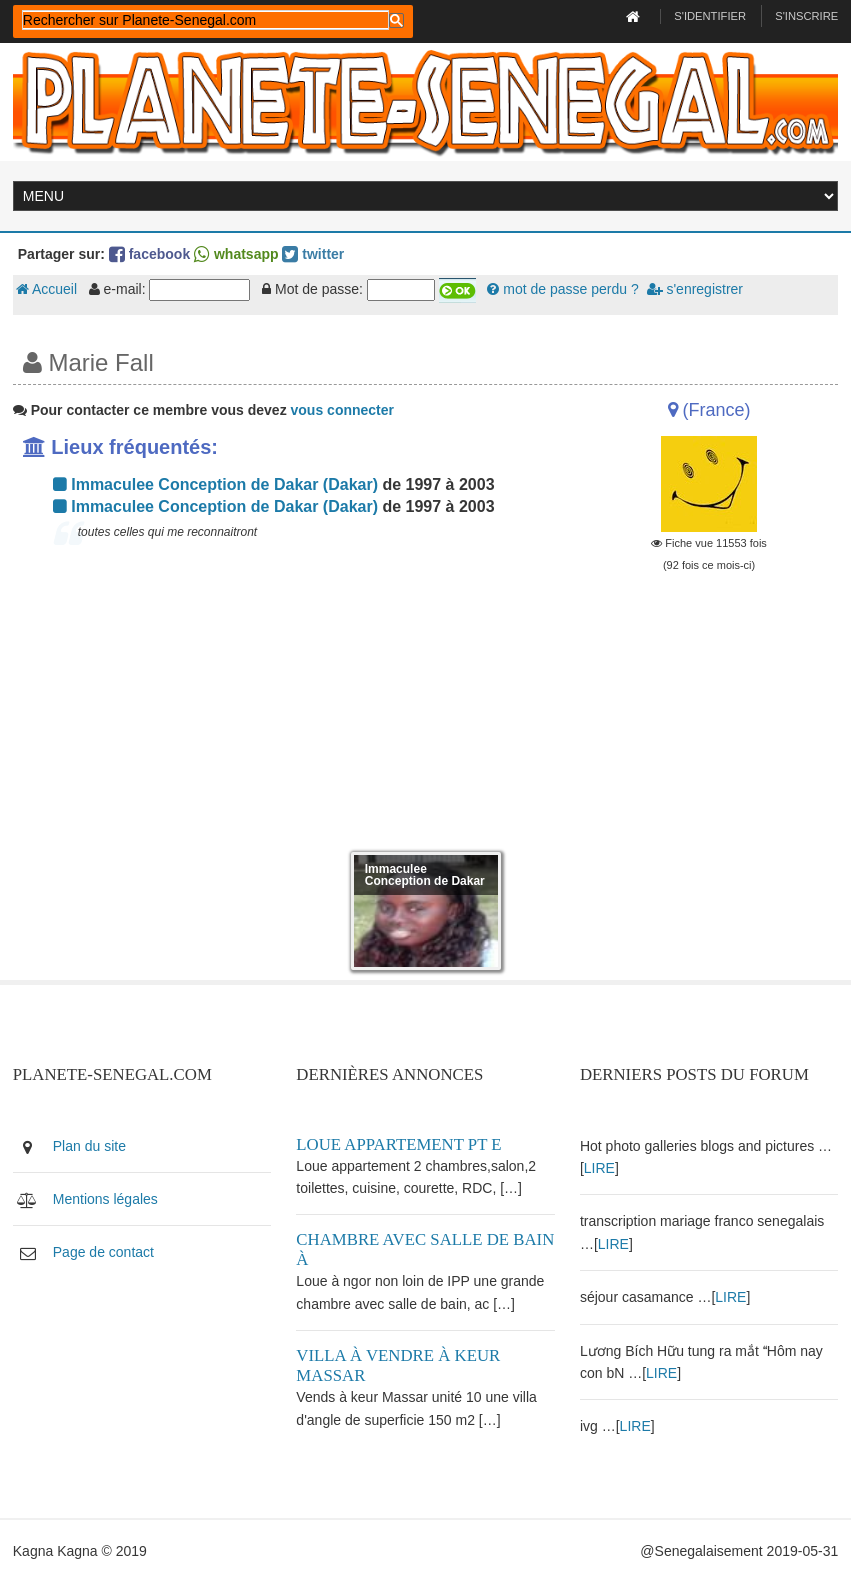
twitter (313, 254)
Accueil (46, 289)
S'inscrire (806, 16)
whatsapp (236, 254)
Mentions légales (105, 1199)
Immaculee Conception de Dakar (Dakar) (215, 484)
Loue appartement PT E (398, 1144)
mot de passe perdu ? (562, 289)
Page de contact (103, 1252)
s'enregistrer (695, 289)
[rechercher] (205, 20)
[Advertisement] (284, 702)
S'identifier (710, 16)
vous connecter (342, 410)
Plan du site (89, 1146)
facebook (149, 254)
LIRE (599, 1168)
